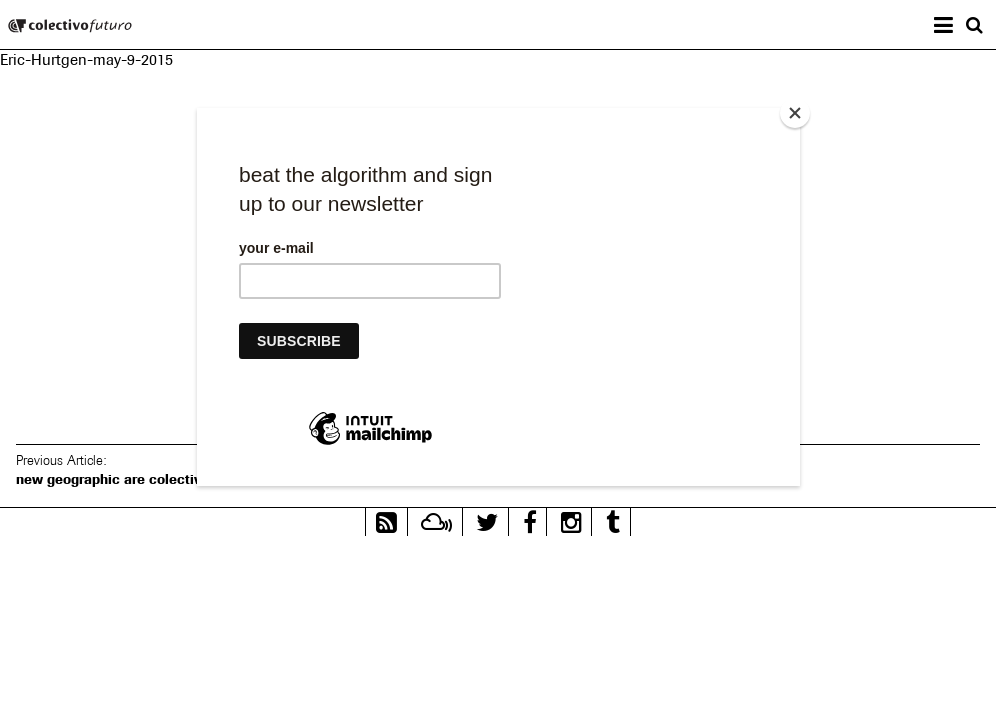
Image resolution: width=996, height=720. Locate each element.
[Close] (795, 113)
